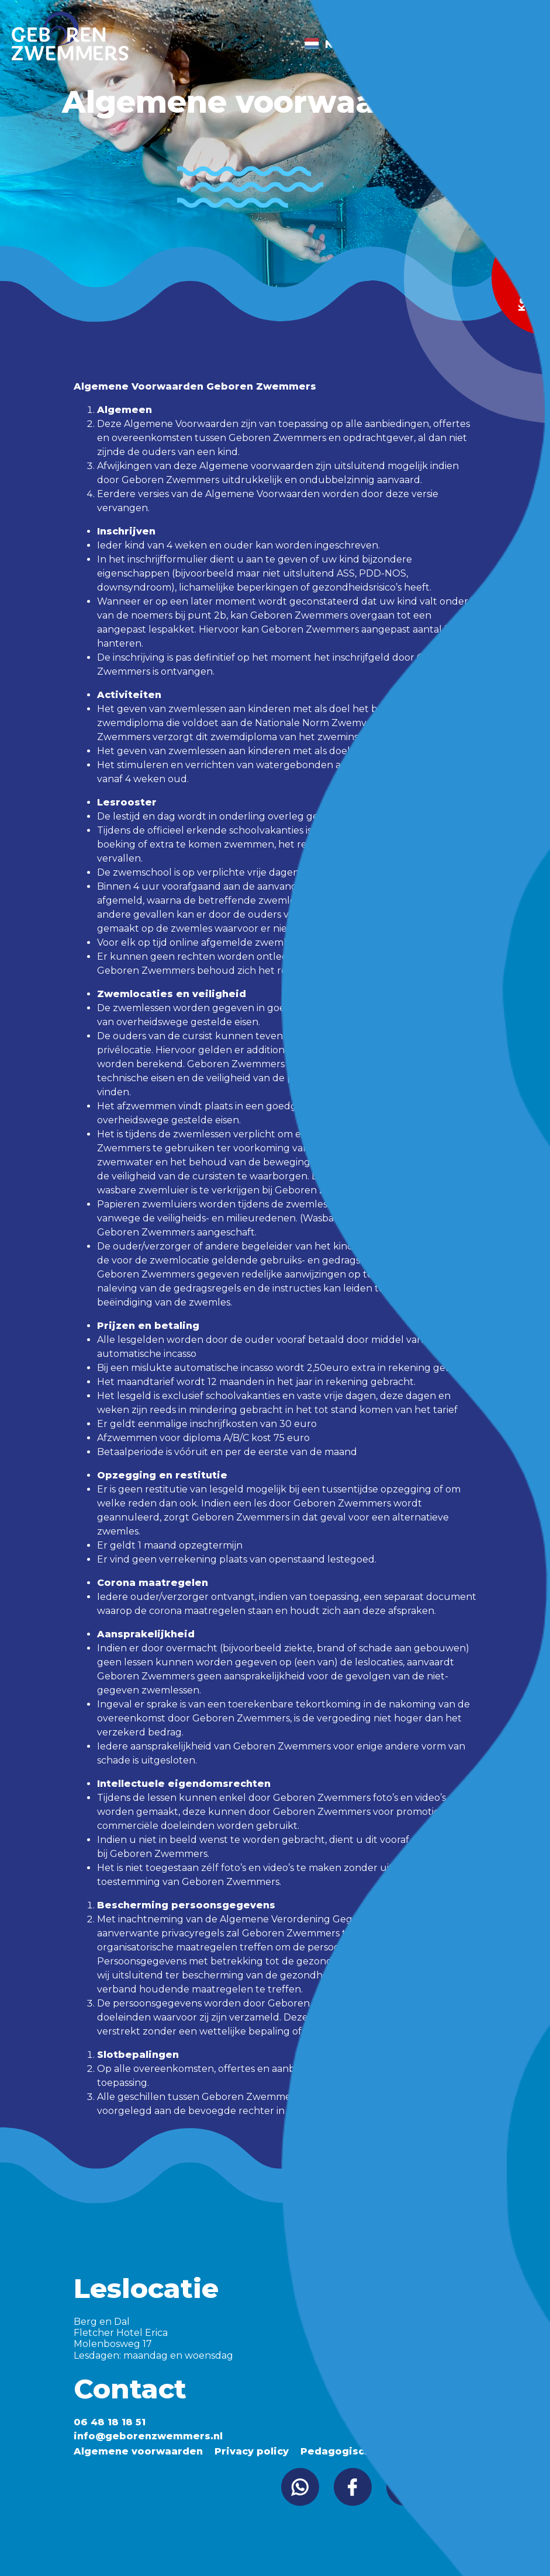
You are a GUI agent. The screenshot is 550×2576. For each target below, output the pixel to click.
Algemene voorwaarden (138, 2451)
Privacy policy (252, 2451)
